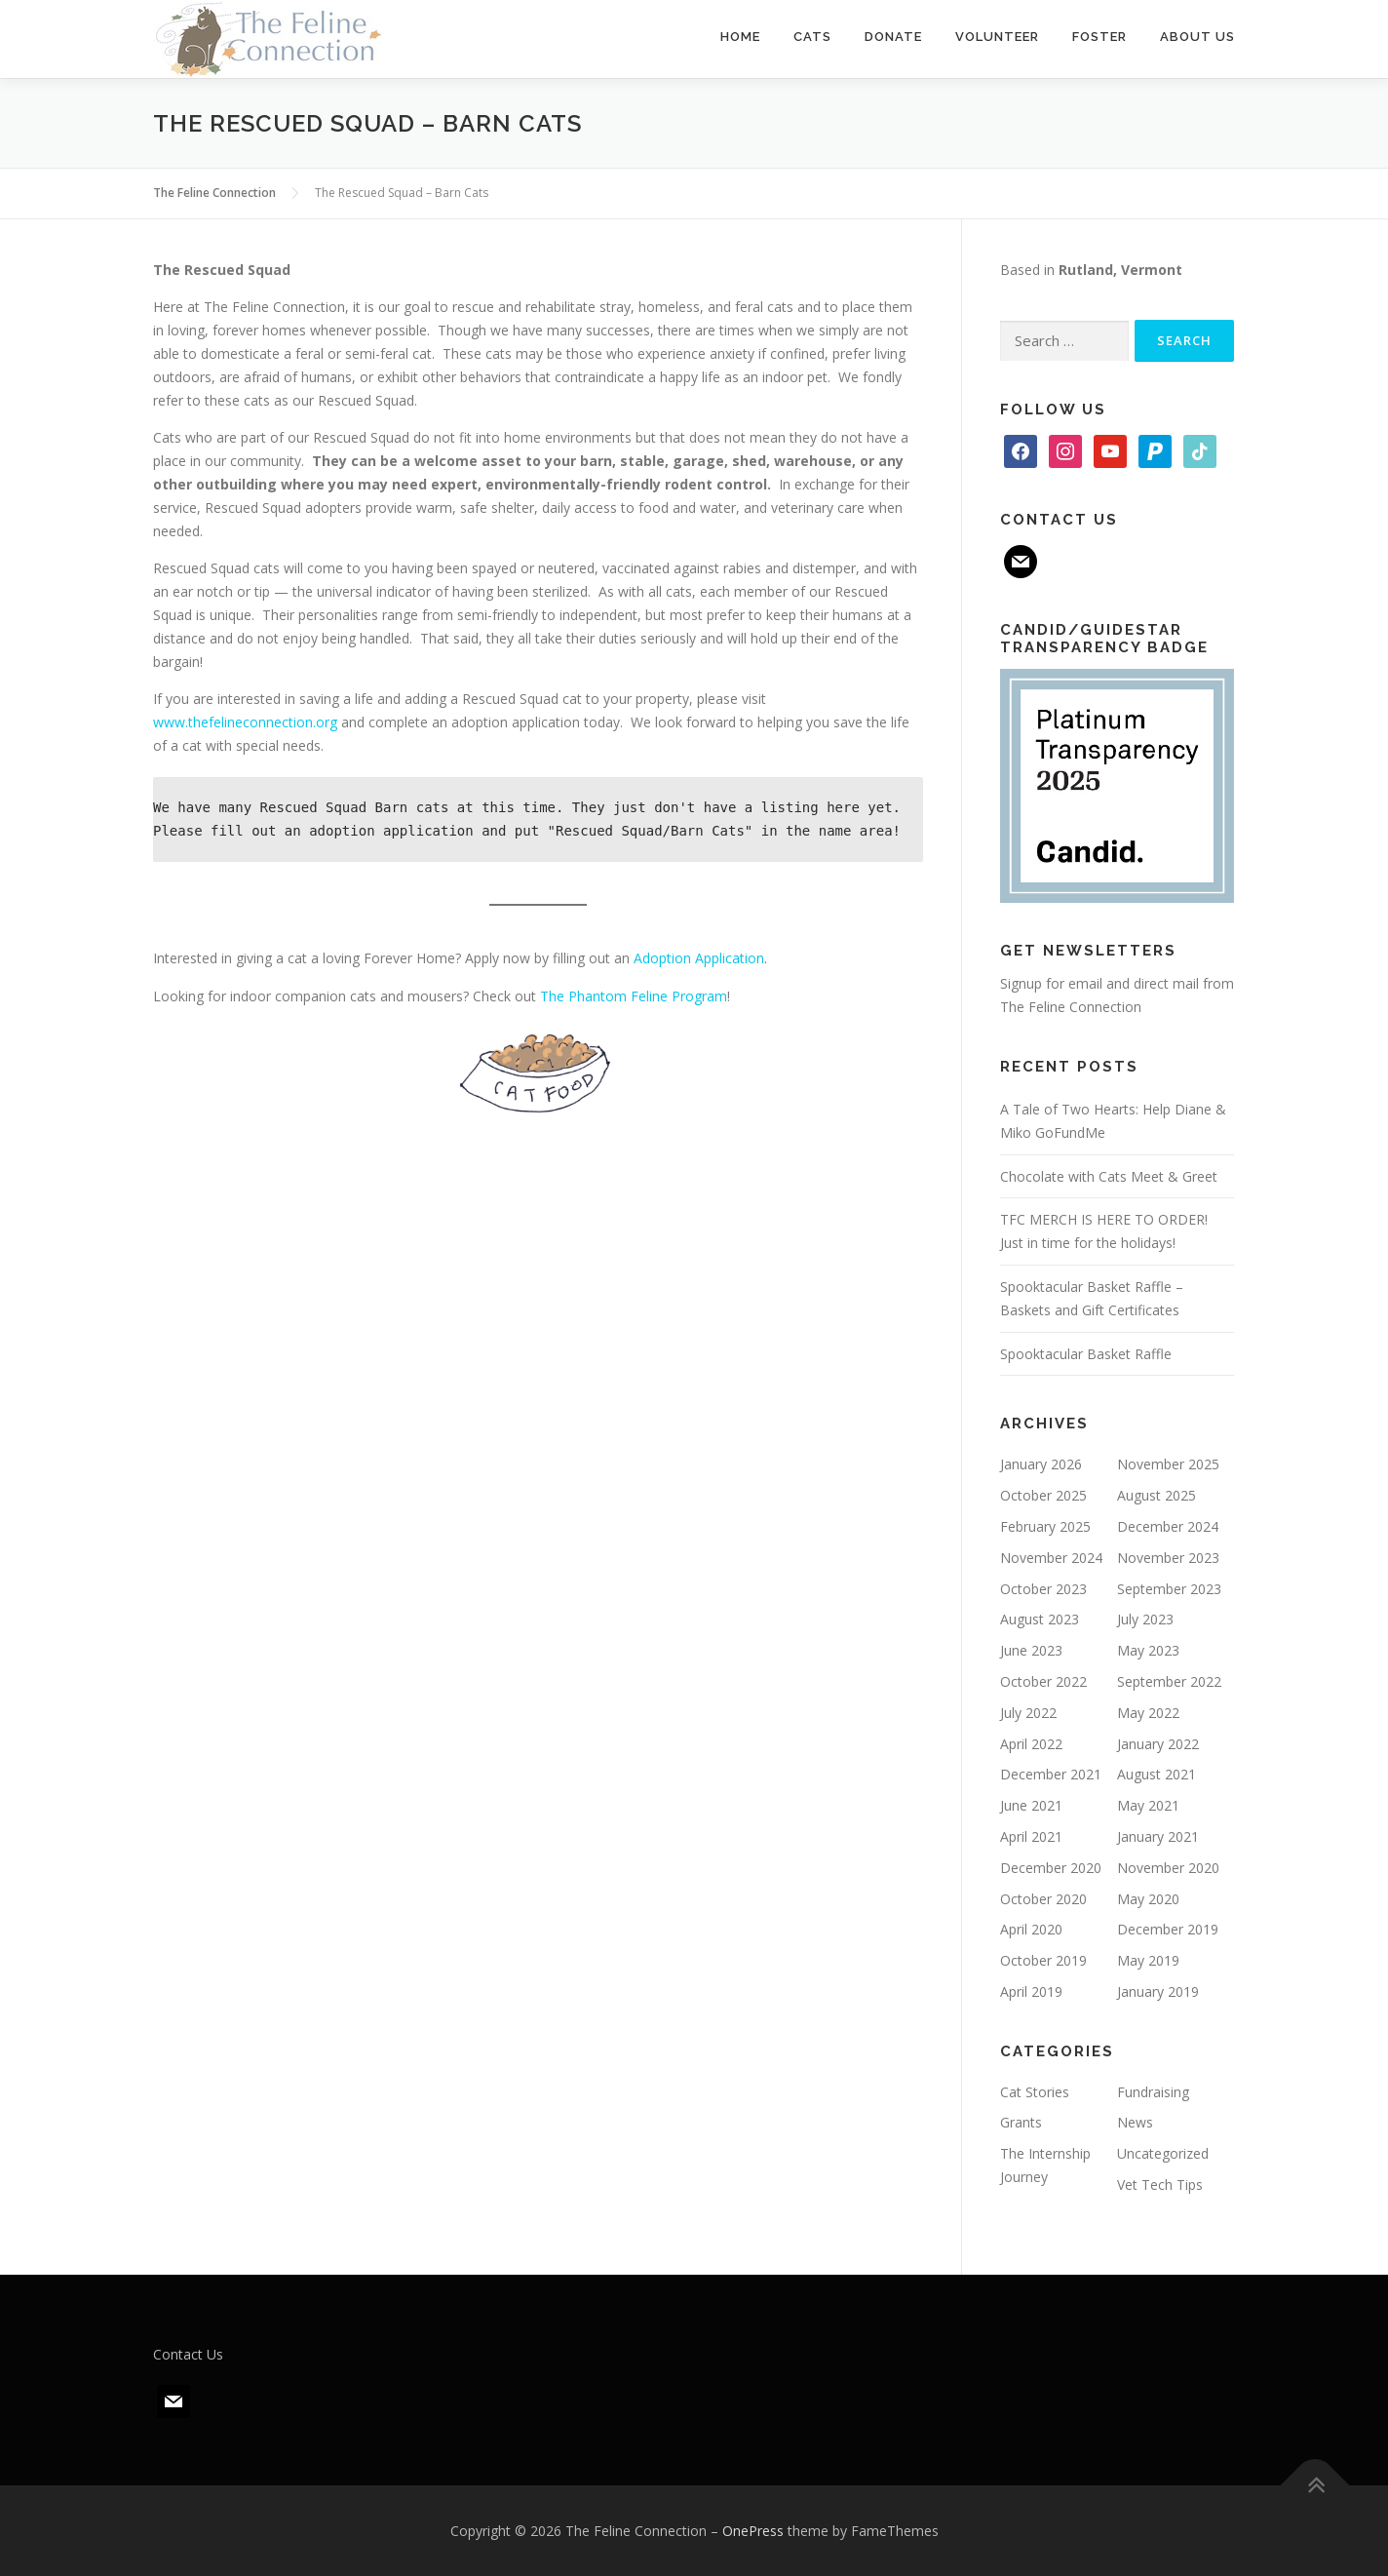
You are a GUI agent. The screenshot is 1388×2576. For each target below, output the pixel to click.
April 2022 (1031, 1744)
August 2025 (1156, 1495)
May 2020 (1148, 1899)
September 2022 (1169, 1681)
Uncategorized (1163, 2153)
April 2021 (1031, 1836)
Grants (1021, 2122)
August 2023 (1039, 1619)
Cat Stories (1034, 2092)
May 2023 (1148, 1650)
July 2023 (1145, 1619)
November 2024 (1051, 1557)
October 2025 (1043, 1495)
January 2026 (1041, 1464)
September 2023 (1169, 1589)
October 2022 (1043, 1681)
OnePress (753, 2530)
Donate (893, 36)
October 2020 (1043, 1899)
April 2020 (1031, 1929)
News (1135, 2122)
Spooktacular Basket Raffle (1086, 1354)
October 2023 (1043, 1589)
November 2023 (1168, 1557)
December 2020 (1050, 1867)
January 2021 (1158, 1836)
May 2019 (1148, 1960)
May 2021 (1148, 1805)
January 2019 (1158, 1991)
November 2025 (1168, 1464)
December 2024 (1167, 1526)
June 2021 (1031, 1805)
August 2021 (1156, 1774)
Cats (812, 36)
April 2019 (1031, 1991)
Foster (1099, 36)
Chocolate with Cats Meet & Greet (1108, 1176)
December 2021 (1050, 1774)
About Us (1197, 36)
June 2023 (1031, 1650)
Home (740, 36)
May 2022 (1148, 1712)
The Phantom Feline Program (633, 996)
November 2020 (1168, 1867)
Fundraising (1153, 2092)
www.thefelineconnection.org (245, 722)
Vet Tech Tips (1160, 2184)
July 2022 (1028, 1712)
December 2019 (1167, 1929)
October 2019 (1043, 1960)
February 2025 (1045, 1526)
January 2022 (1158, 1744)
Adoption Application (699, 958)
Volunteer (997, 36)
